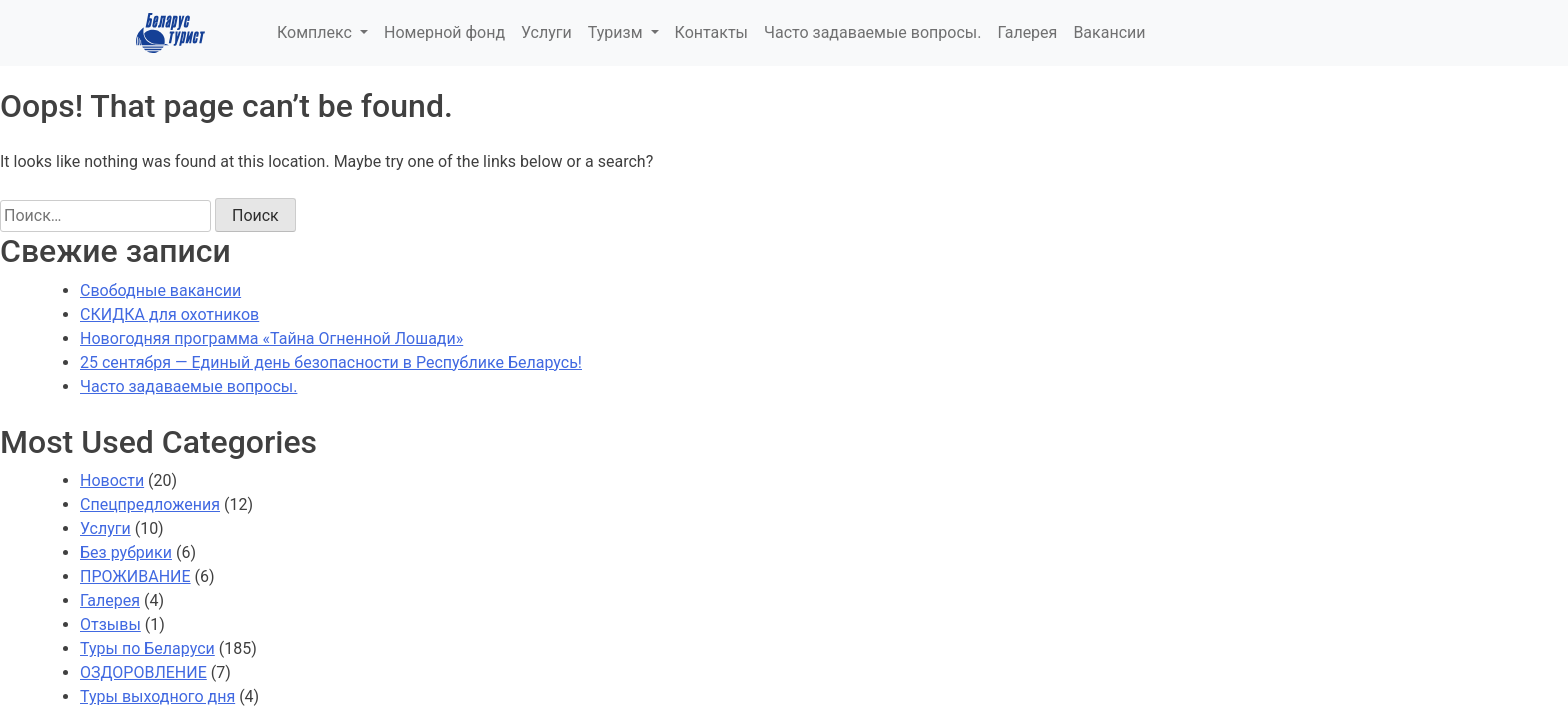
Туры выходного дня (157, 696)
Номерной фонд (444, 32)
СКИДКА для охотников (169, 314)
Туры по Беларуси (147, 648)
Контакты (711, 32)
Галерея (1027, 32)
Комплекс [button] (316, 32)
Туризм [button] (617, 32)
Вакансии (1109, 32)
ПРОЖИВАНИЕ (135, 576)
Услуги (546, 32)
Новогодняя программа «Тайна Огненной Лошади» (271, 338)
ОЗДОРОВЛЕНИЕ (143, 672)
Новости (112, 480)
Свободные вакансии (160, 290)
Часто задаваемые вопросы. (872, 32)
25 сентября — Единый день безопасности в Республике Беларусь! (331, 362)
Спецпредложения (150, 504)
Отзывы (110, 624)
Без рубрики (126, 552)
